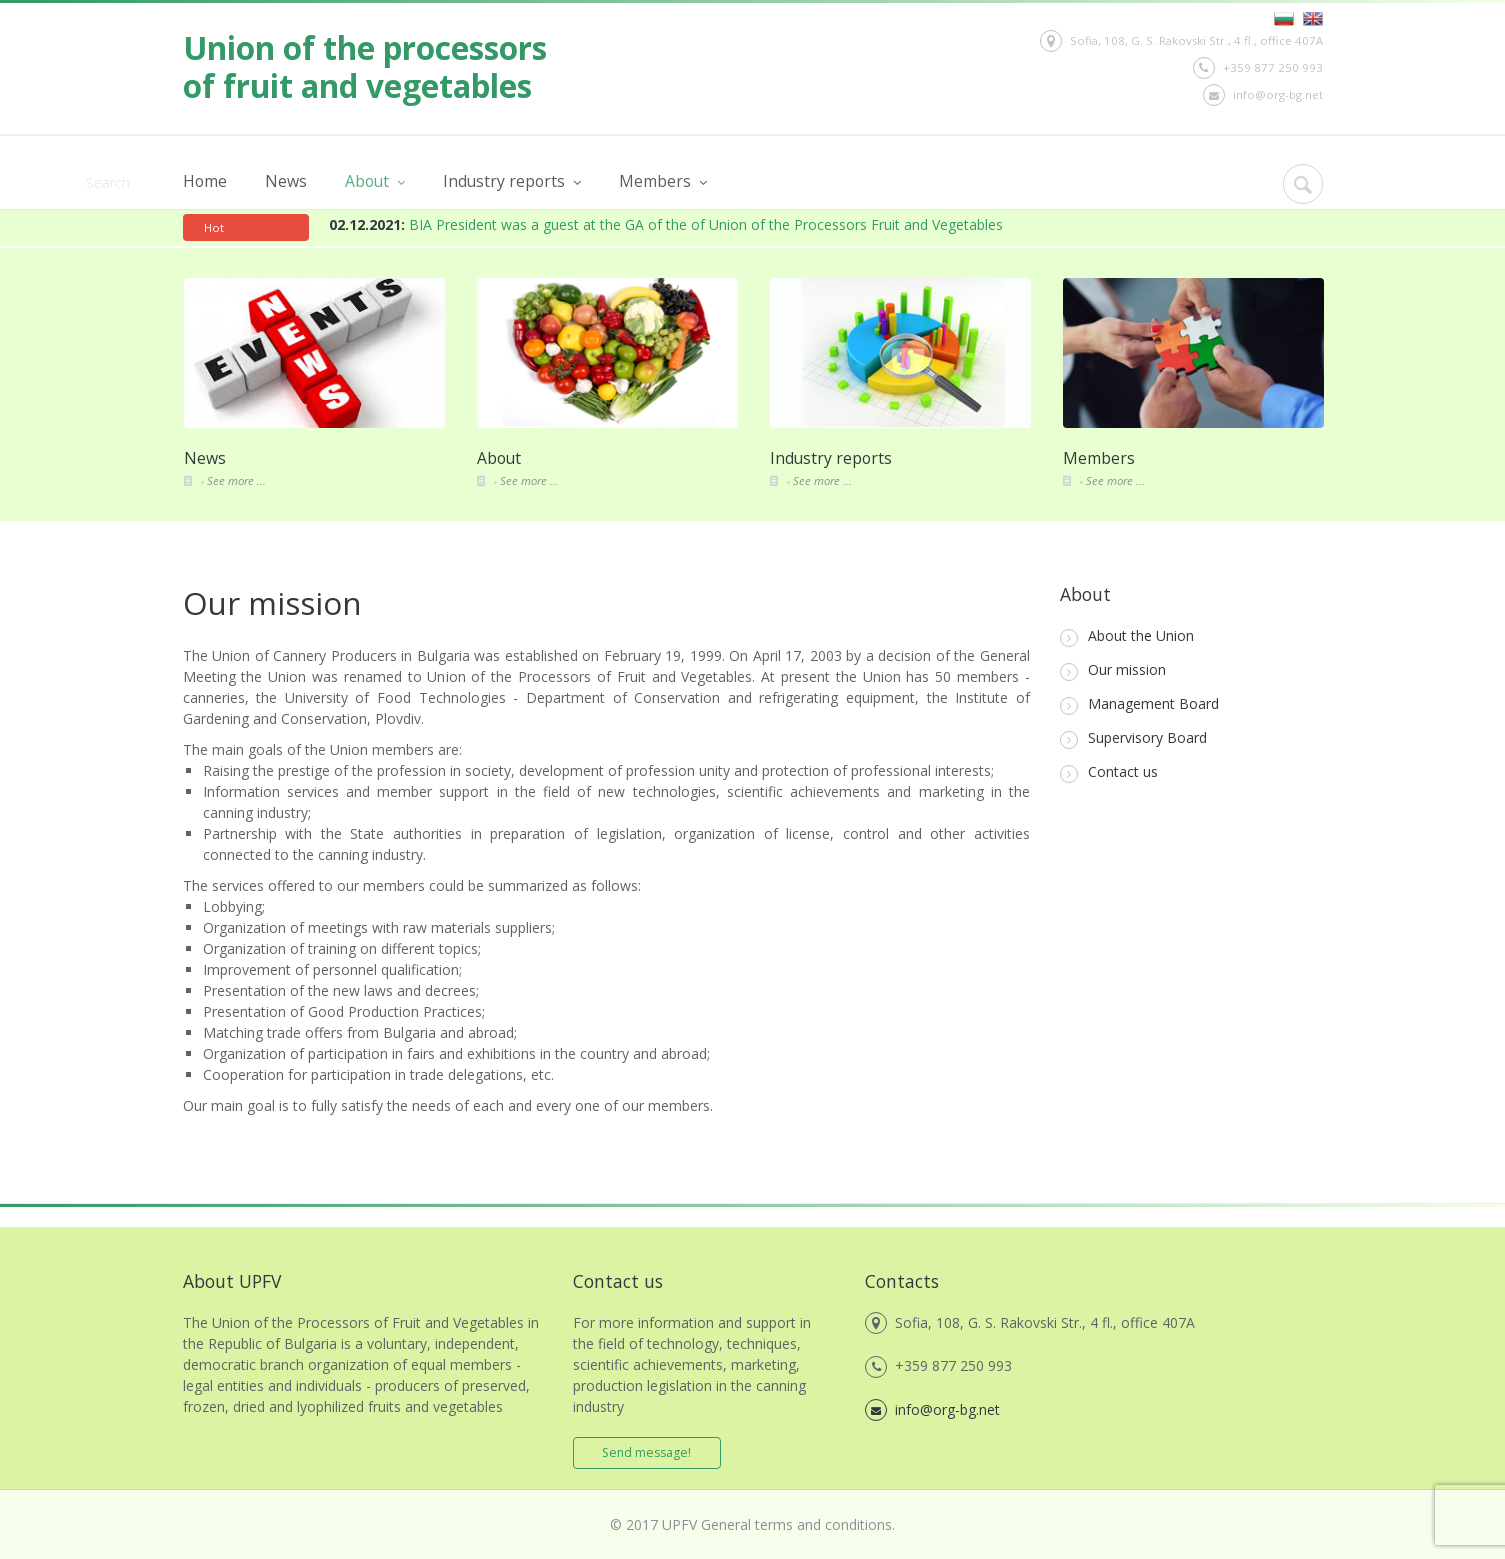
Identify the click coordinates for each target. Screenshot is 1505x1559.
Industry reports (512, 181)
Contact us (1109, 772)
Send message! (647, 1452)
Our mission (1113, 670)
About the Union (1127, 636)
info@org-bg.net (1263, 95)
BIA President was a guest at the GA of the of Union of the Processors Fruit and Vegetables (666, 224)
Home (205, 181)
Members (663, 181)
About (375, 181)
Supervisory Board (1133, 738)
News (286, 181)
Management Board (1139, 704)
